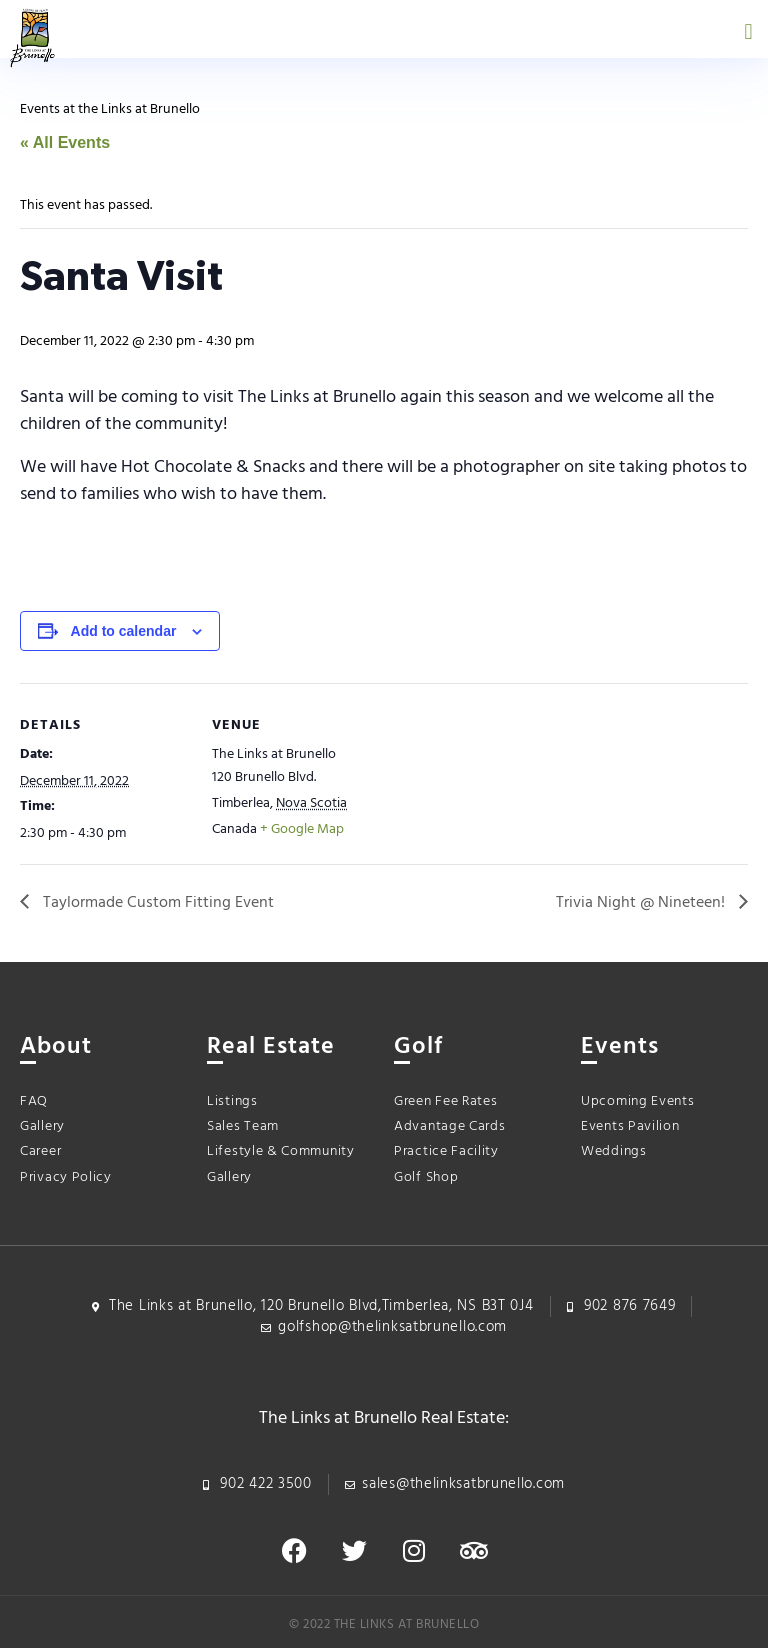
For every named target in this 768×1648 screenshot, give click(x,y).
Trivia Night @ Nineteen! (642, 903)
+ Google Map (302, 829)
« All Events (65, 142)
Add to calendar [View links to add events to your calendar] (124, 631)
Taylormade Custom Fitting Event (156, 903)
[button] (748, 31)
